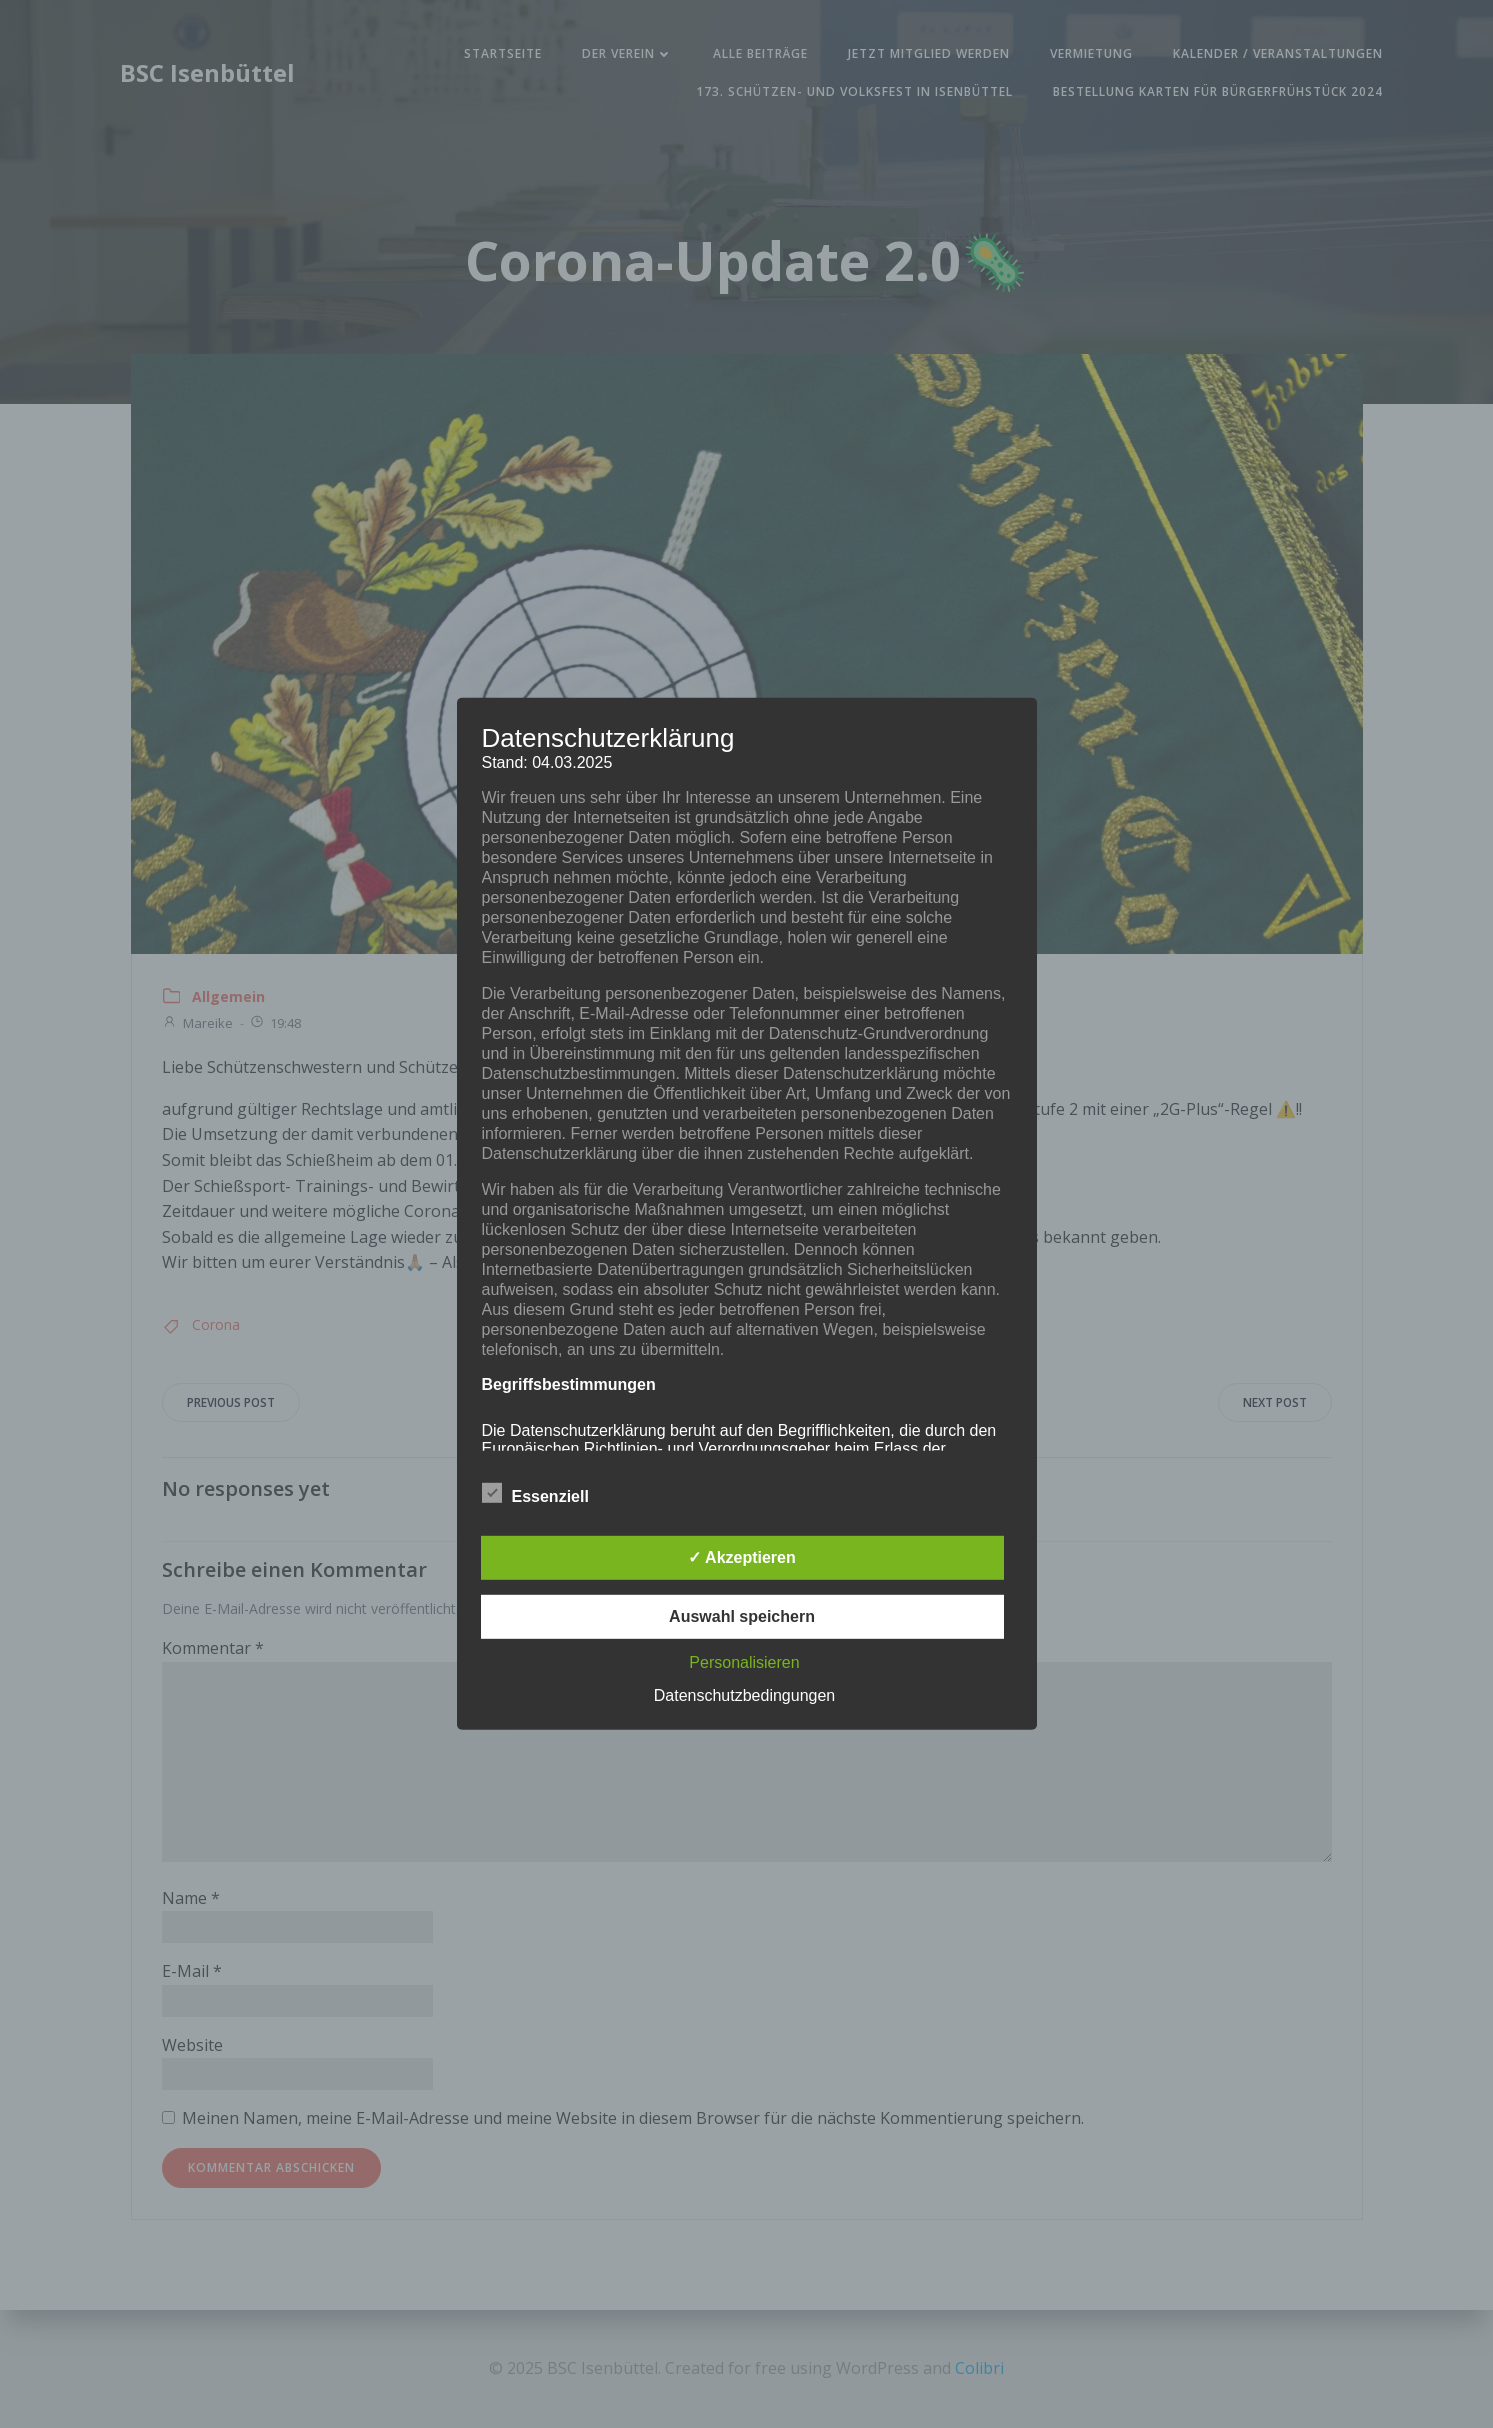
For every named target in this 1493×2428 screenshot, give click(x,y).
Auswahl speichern (742, 1616)
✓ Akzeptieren (742, 1557)
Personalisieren (744, 1662)
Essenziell (535, 1493)
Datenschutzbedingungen (744, 1695)
